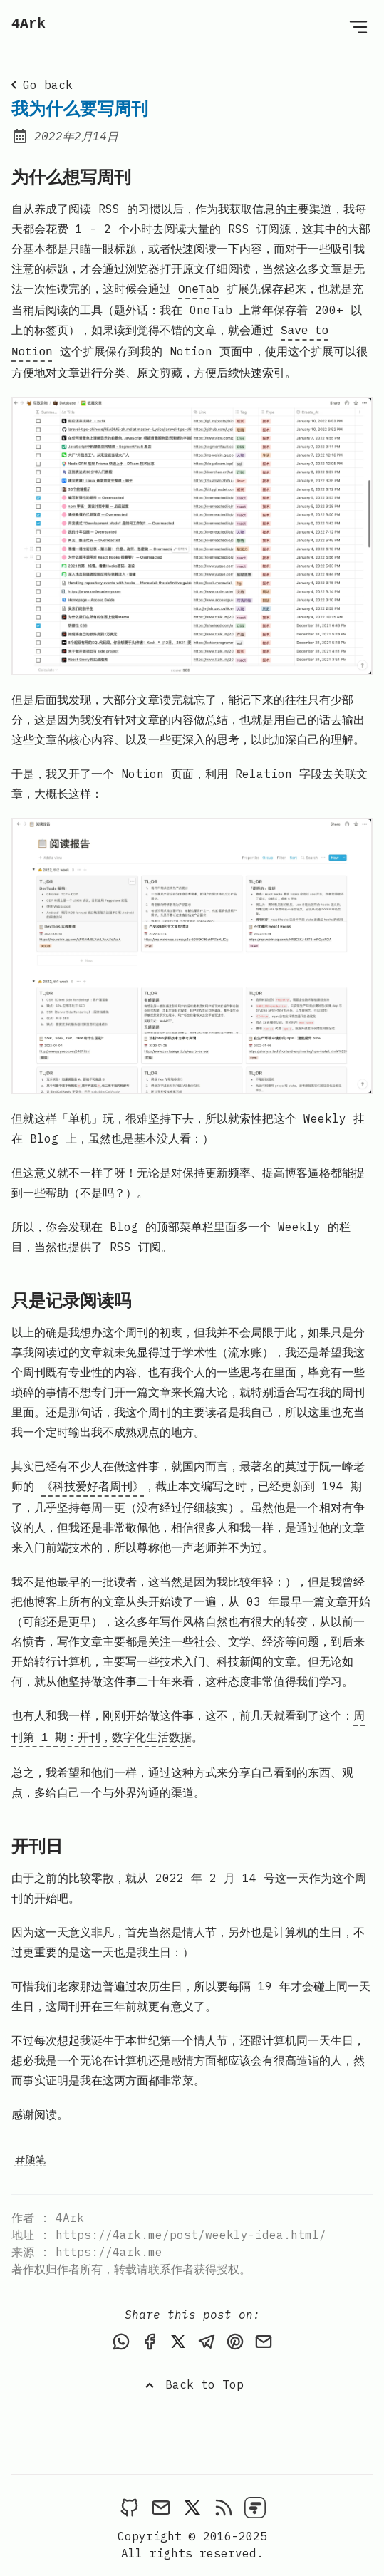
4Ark (28, 23)
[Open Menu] (358, 26)
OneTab (198, 288)
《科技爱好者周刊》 (92, 1482)
